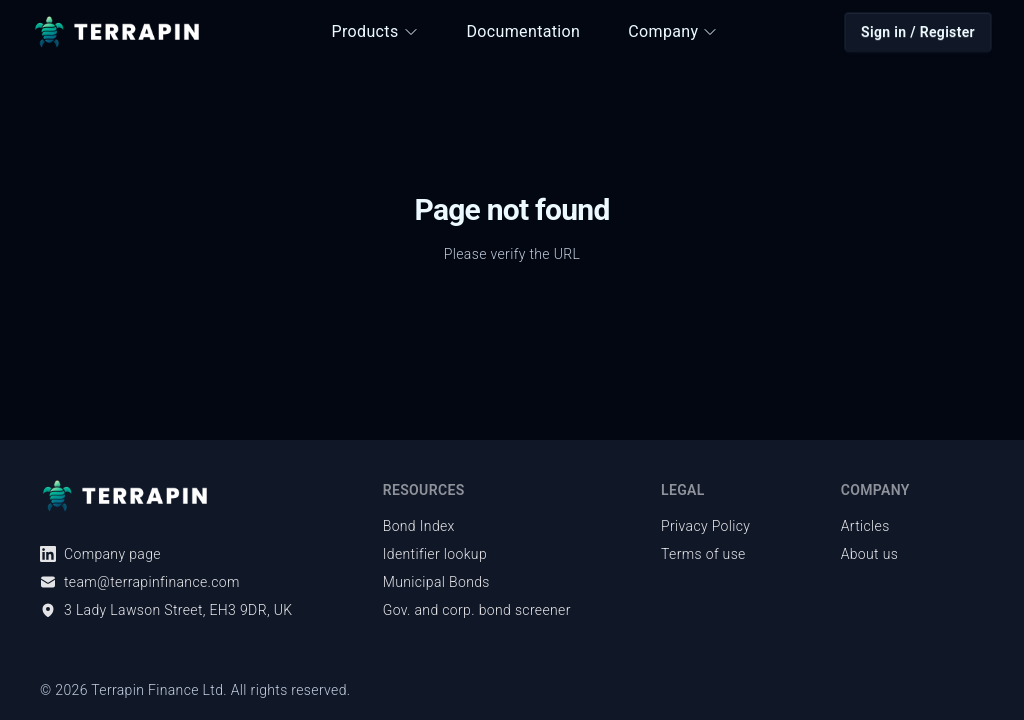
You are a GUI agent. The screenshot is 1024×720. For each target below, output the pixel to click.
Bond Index (419, 526)
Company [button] (673, 31)
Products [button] (375, 31)
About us (870, 554)
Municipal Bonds (436, 582)
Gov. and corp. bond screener (477, 610)
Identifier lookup (435, 554)
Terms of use (703, 554)
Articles (865, 526)
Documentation (524, 31)
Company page (100, 554)
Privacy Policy (705, 526)
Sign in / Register (918, 32)
